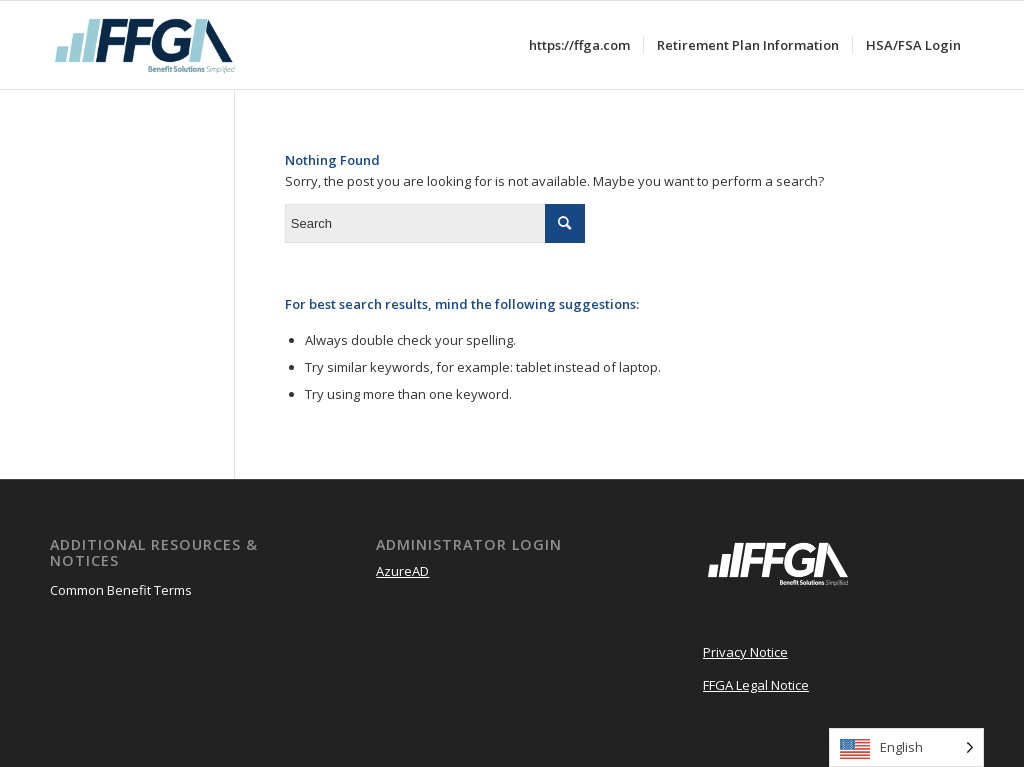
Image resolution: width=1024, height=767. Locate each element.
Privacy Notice (745, 652)
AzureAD (402, 571)
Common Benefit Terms (121, 590)
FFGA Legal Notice (756, 685)
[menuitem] (579, 45)
